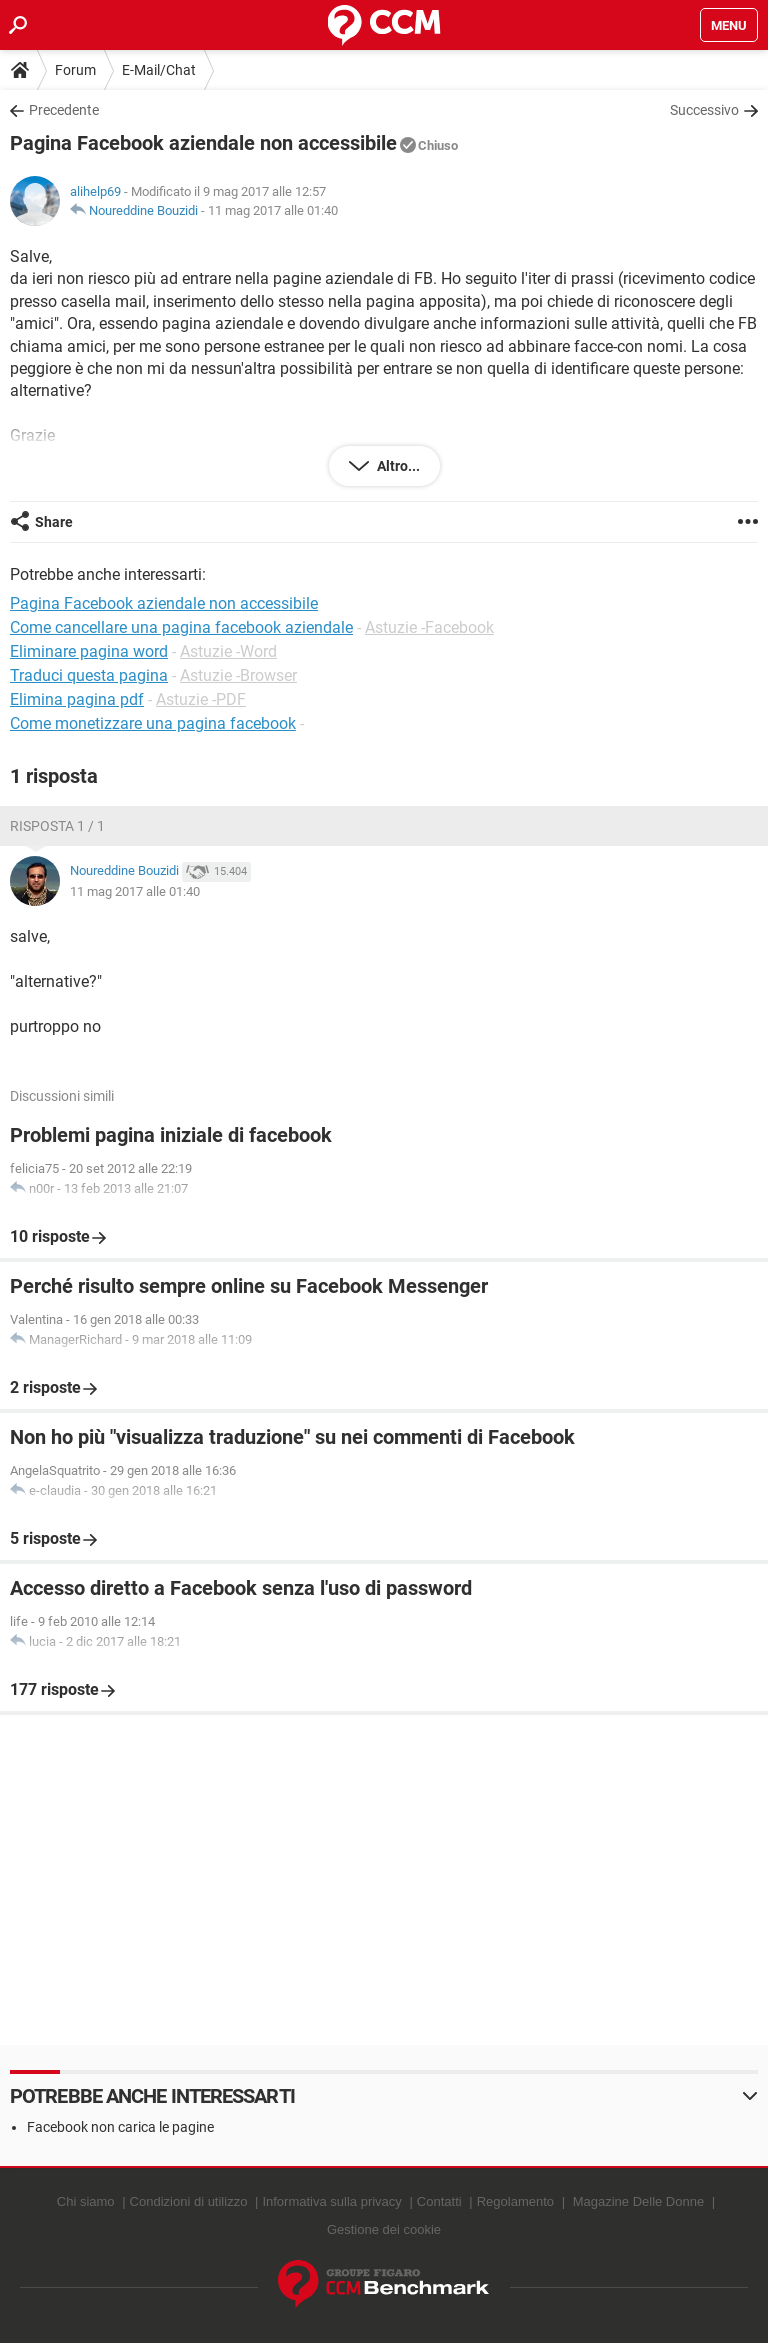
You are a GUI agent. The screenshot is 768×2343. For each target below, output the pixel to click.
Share (54, 522)
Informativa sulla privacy (331, 2201)
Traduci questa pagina (89, 675)
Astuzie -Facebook (429, 627)
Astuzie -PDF (201, 699)
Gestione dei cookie (384, 2229)
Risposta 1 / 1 (57, 826)
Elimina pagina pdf (77, 699)
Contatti (439, 2201)
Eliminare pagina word (89, 651)
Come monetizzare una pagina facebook (153, 723)
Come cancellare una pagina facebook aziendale (181, 627)
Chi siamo (86, 2201)
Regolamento (515, 2201)
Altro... (397, 466)
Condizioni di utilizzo (189, 2201)
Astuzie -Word (228, 651)
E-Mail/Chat (159, 70)
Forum (75, 70)
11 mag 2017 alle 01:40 (273, 210)
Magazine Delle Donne (639, 2201)
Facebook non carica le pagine (120, 2127)
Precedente (64, 110)
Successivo (704, 110)
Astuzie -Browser (238, 675)
